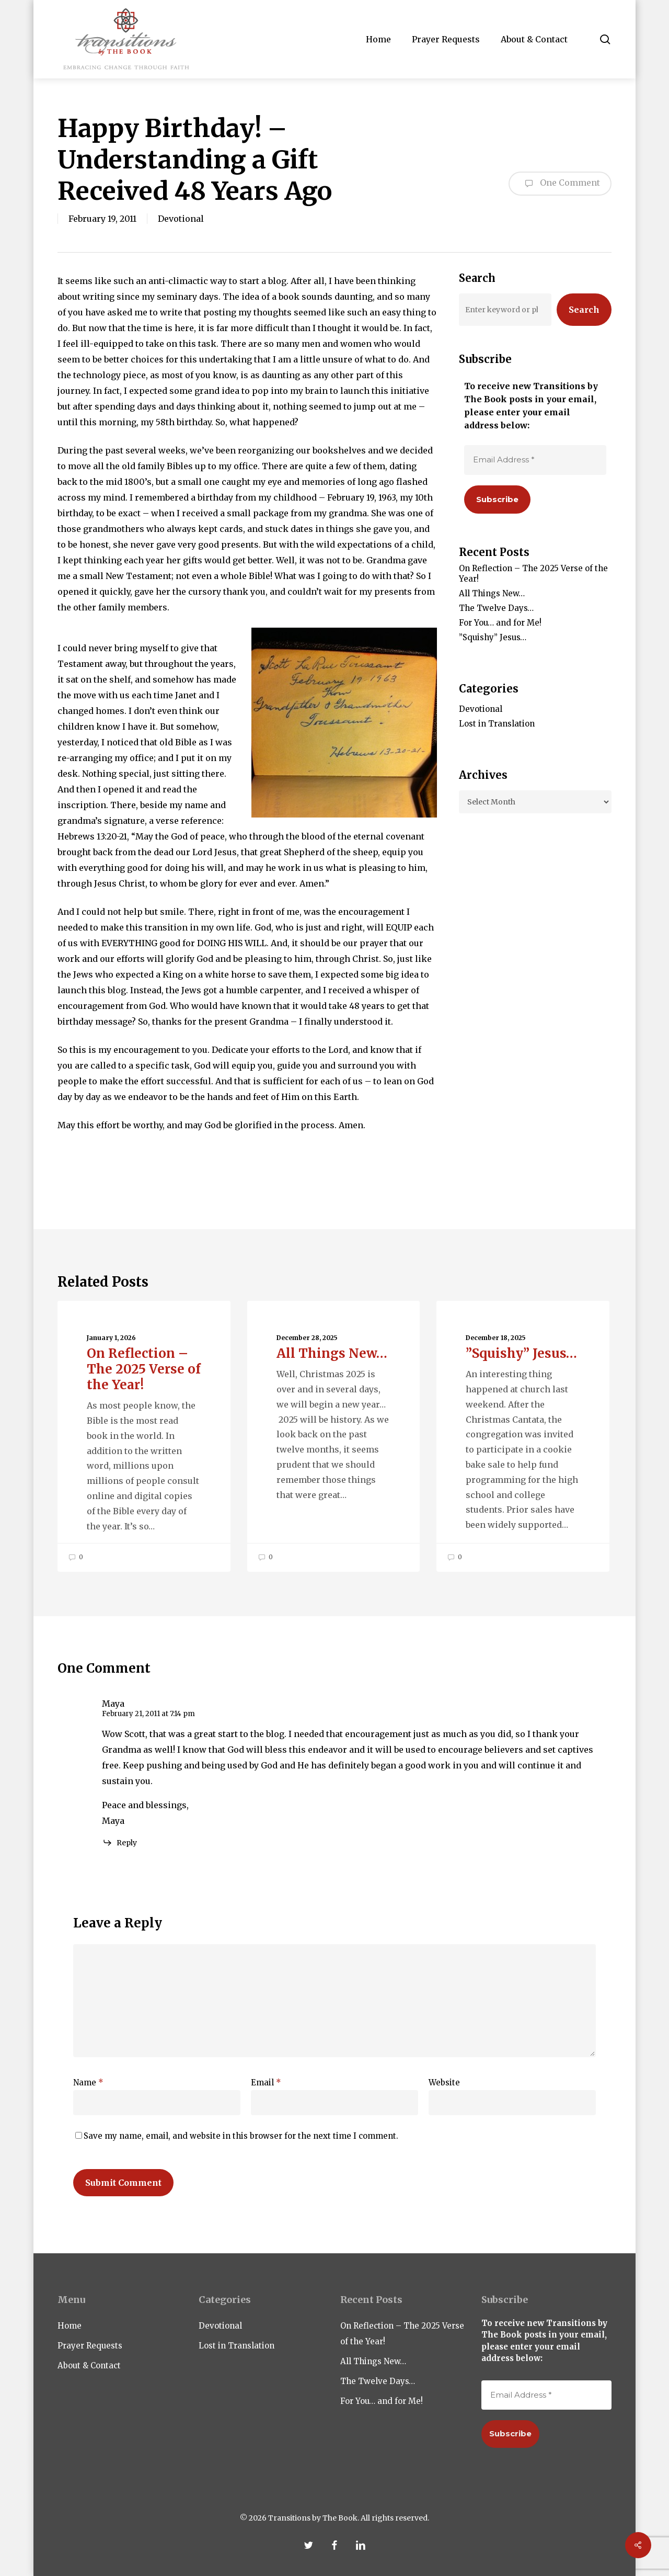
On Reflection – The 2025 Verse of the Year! (533, 573)
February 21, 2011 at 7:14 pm (148, 1713)
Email (266, 2082)
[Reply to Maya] (119, 1842)
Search (584, 309)
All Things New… (492, 593)
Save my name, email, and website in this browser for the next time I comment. (241, 2136)
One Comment (560, 183)
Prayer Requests (89, 2346)
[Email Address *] (535, 460)
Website (444, 2082)
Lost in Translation (497, 724)
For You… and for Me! (500, 623)
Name (88, 2082)
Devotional (181, 218)
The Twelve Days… (496, 608)
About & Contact (89, 2365)
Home (69, 2326)
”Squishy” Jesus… (492, 637)
